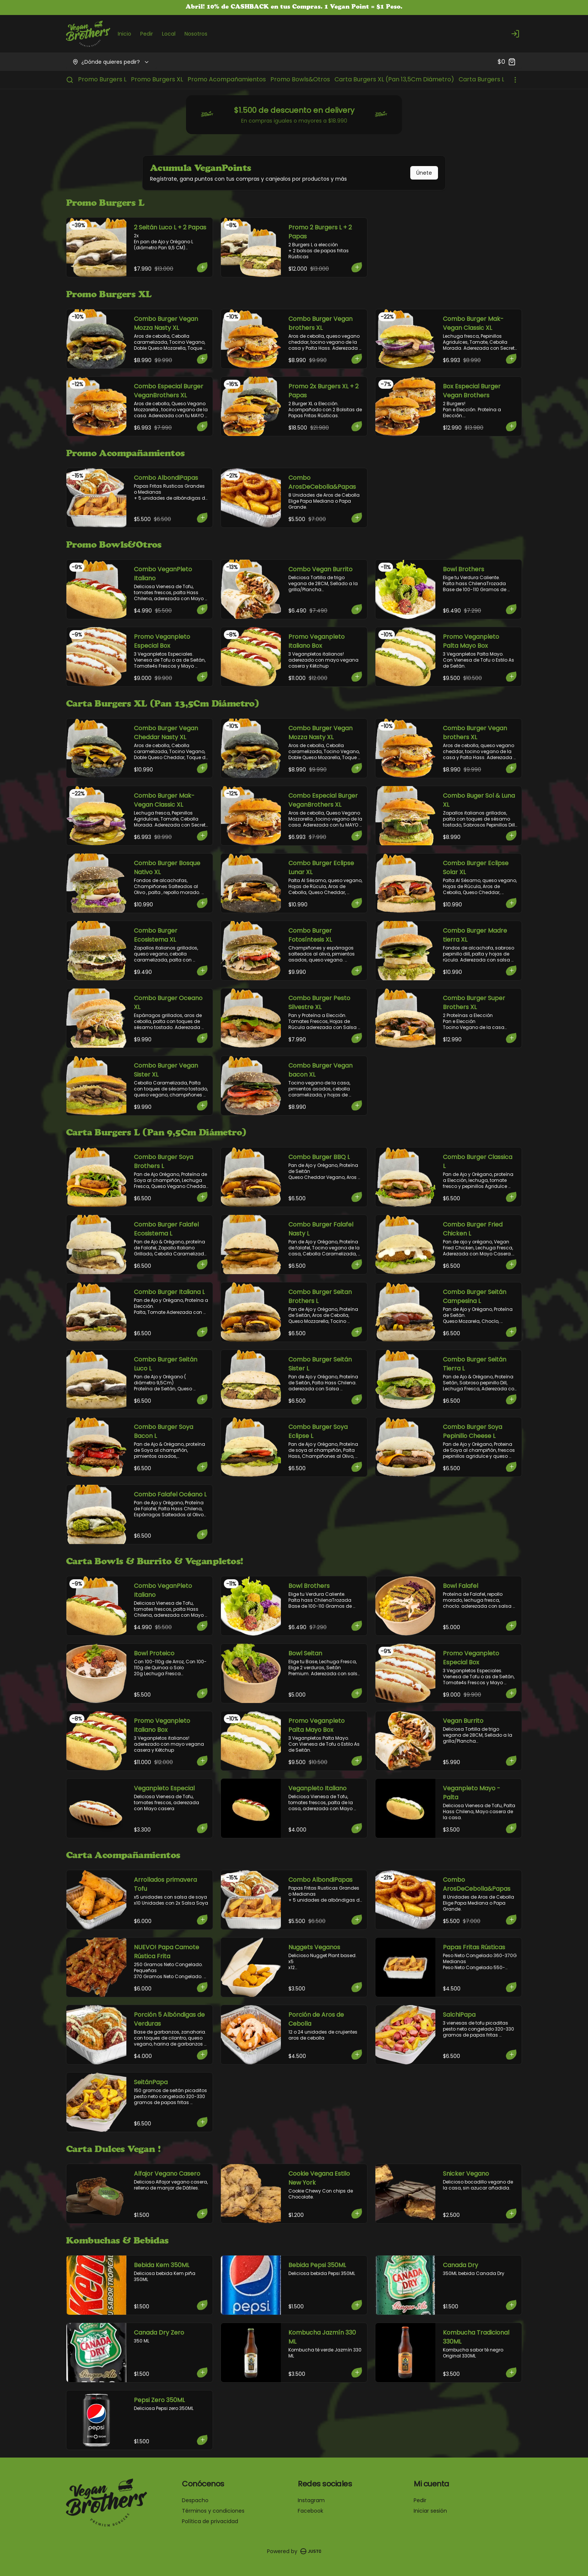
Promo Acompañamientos (227, 79)
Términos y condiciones (213, 2511)
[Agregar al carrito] (202, 267)
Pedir (146, 33)
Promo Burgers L (102, 79)
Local (169, 33)
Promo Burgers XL (157, 79)
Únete (424, 173)
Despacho (195, 2500)
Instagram (311, 2500)
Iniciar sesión (430, 2511)
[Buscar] (70, 80)
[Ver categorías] (515, 80)
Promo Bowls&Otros (300, 79)
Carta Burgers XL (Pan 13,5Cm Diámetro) (394, 79)
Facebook (310, 2511)
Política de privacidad (210, 2521)
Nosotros (195, 33)
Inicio (124, 33)
